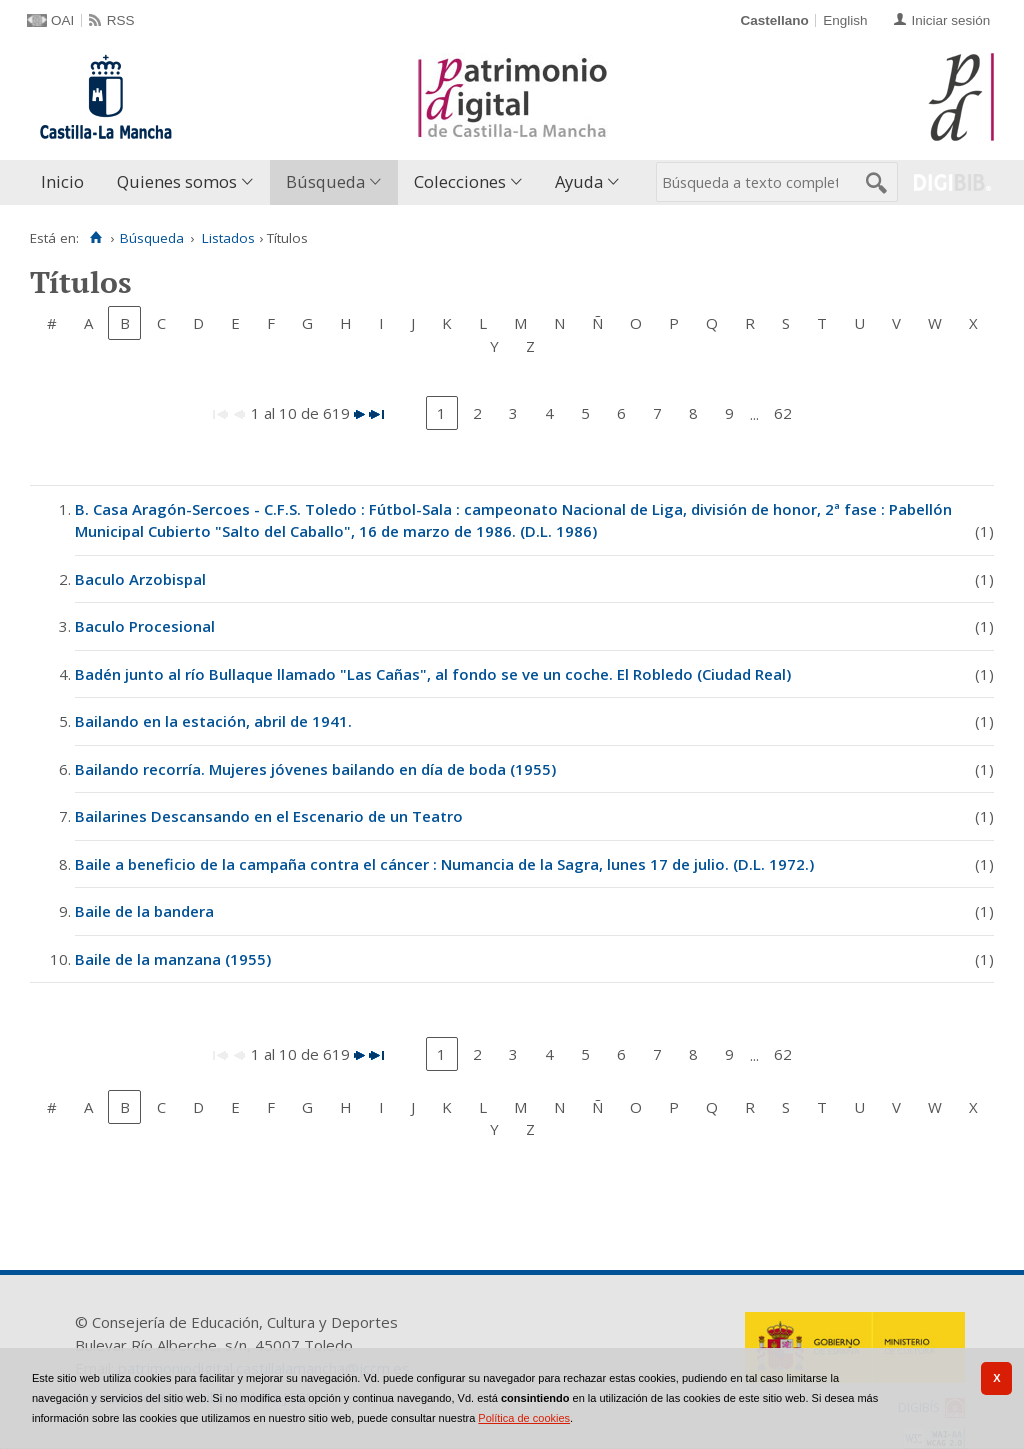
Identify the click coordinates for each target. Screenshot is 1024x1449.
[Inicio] (95, 238)
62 (783, 413)
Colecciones (460, 181)
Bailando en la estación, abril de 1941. (213, 721)
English (845, 20)
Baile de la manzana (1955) (173, 959)
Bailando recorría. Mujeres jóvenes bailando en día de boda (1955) (315, 769)
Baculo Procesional (145, 626)
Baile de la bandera (144, 911)
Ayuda (579, 181)
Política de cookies (524, 1418)
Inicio (62, 181)
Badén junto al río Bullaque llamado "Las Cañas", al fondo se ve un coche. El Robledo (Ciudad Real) (433, 674)
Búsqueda (325, 181)
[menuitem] (67, 182)
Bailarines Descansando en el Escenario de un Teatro (269, 816)
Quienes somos (177, 181)
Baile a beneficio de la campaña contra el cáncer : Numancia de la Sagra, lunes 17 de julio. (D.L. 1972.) (444, 864)
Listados (228, 238)
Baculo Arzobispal (140, 579)
